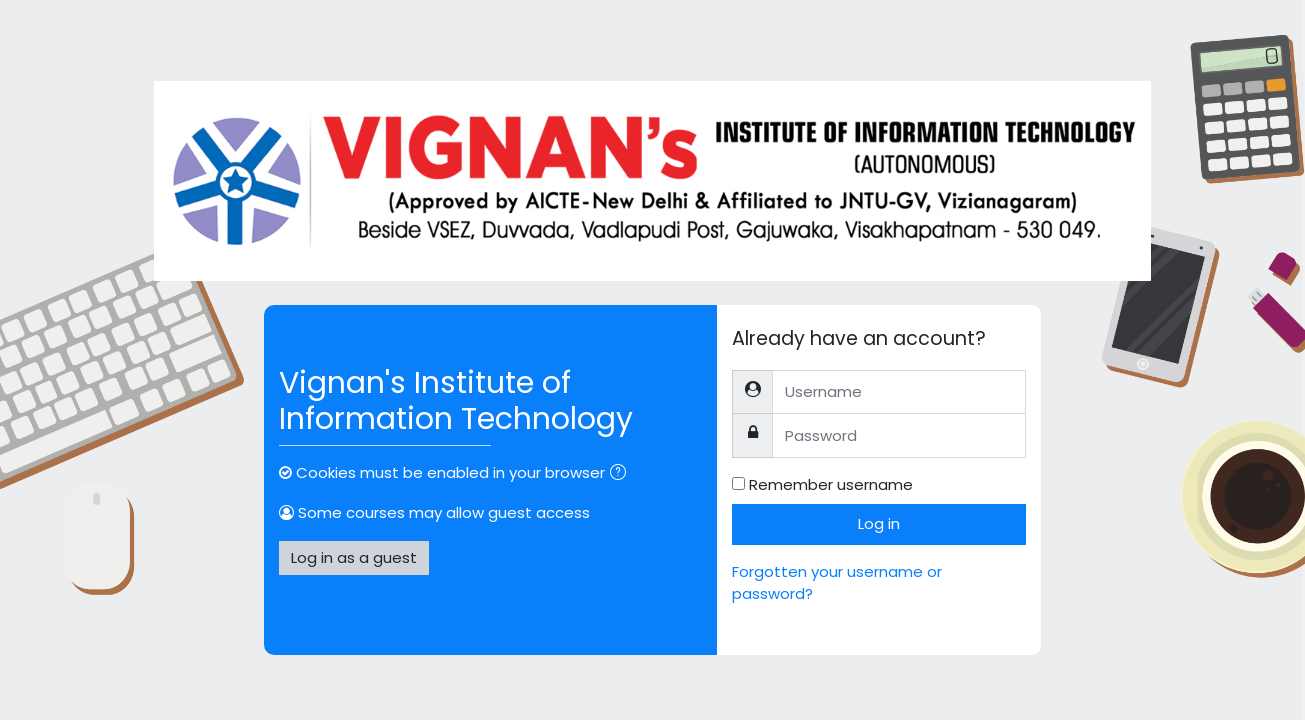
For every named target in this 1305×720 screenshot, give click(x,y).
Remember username (831, 484)
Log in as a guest (354, 557)
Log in (879, 523)
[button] (622, 474)
